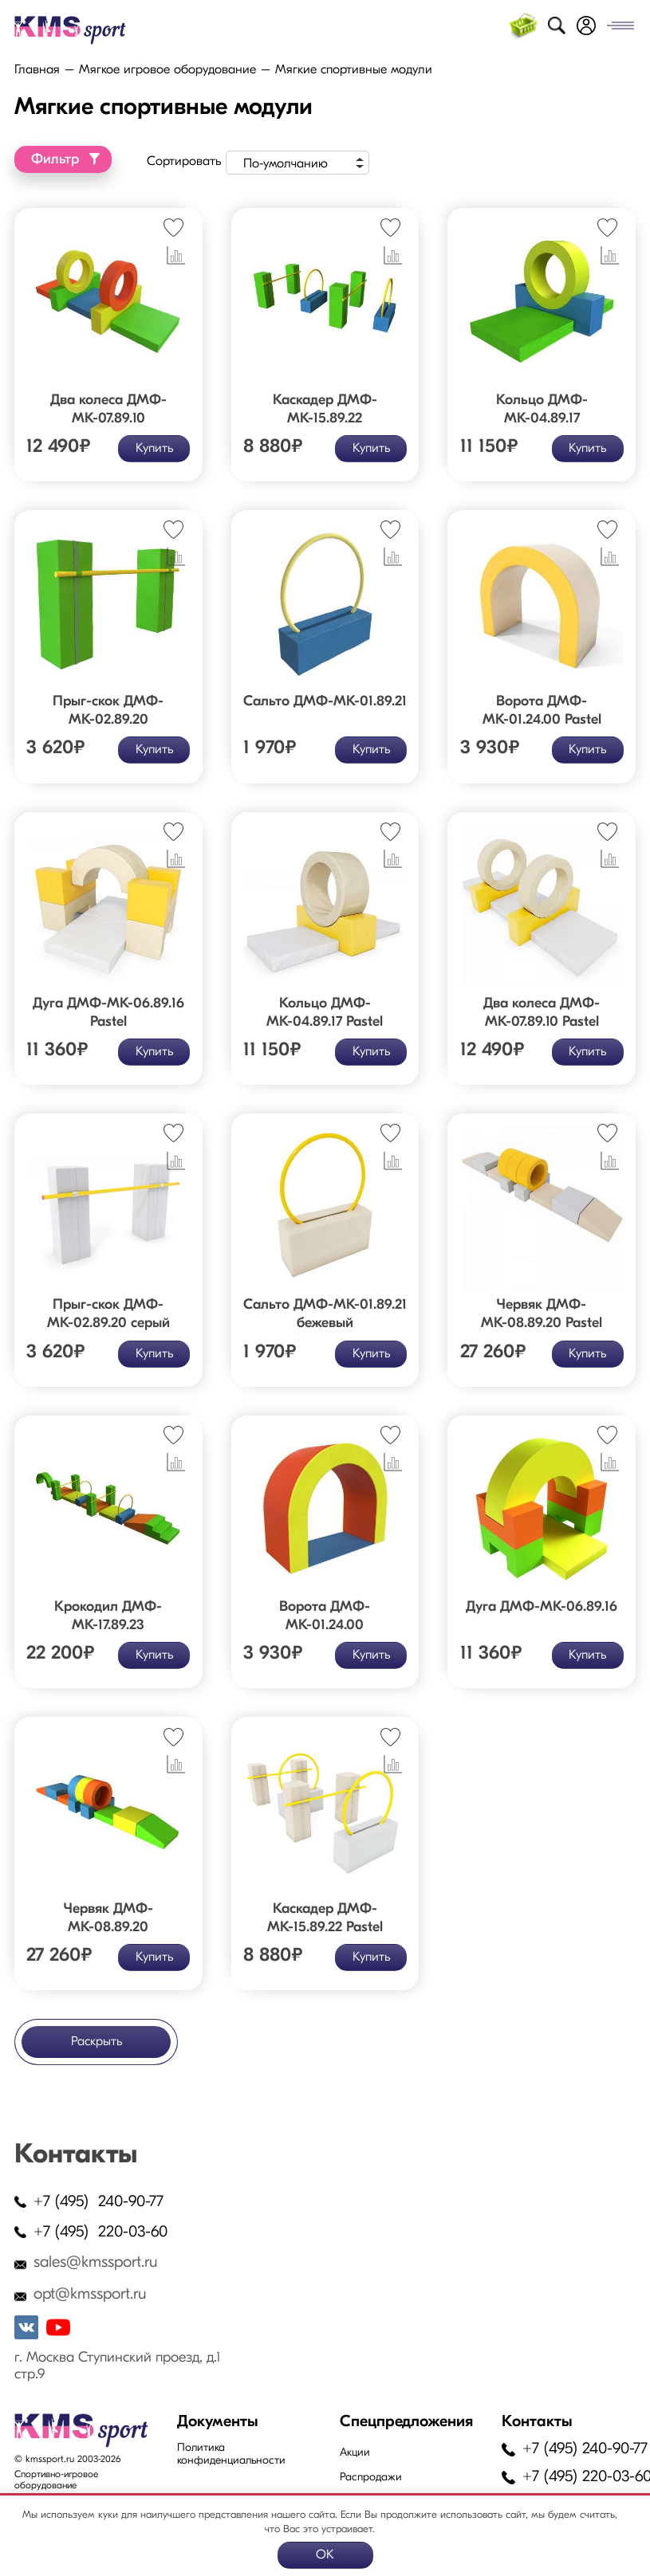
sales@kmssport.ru (95, 2263)
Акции (355, 2453)
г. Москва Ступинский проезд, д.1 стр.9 (117, 2366)
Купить (153, 448)
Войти (586, 25)
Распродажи (371, 2478)
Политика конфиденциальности (231, 2454)
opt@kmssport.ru (90, 2295)
